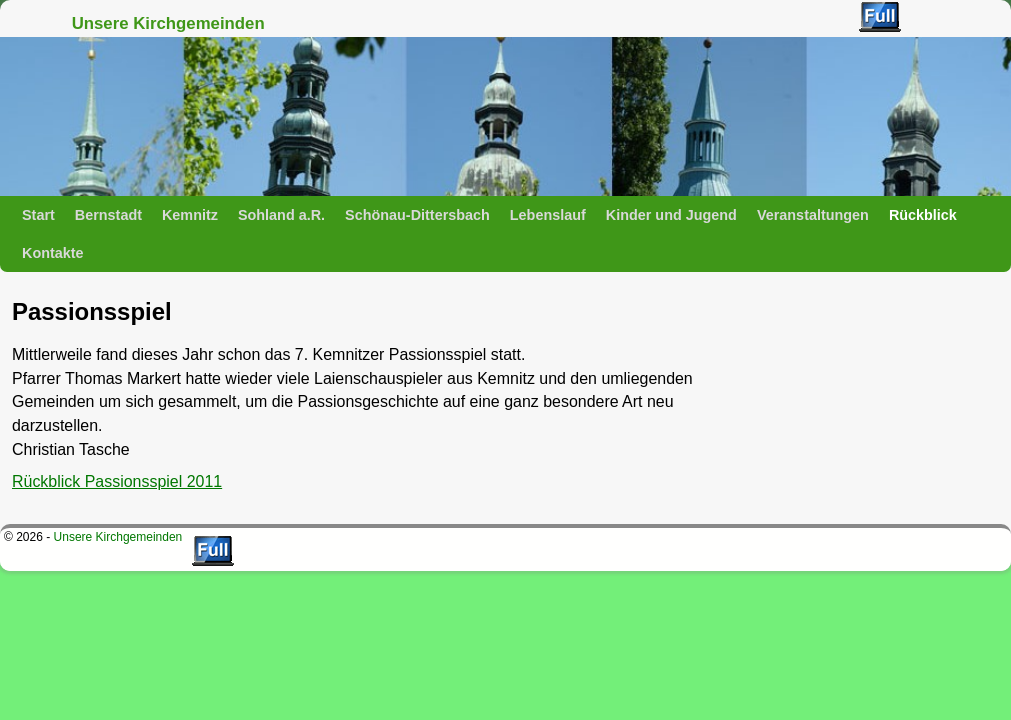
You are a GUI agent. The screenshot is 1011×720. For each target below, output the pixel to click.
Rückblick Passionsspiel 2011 (117, 481)
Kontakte (53, 253)
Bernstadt (108, 215)
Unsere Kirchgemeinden (168, 23)
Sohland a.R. (281, 215)
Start (38, 215)
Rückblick (923, 215)
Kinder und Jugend (671, 215)
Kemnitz (190, 215)
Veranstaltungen (813, 215)
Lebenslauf (548, 215)
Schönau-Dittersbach (417, 215)
